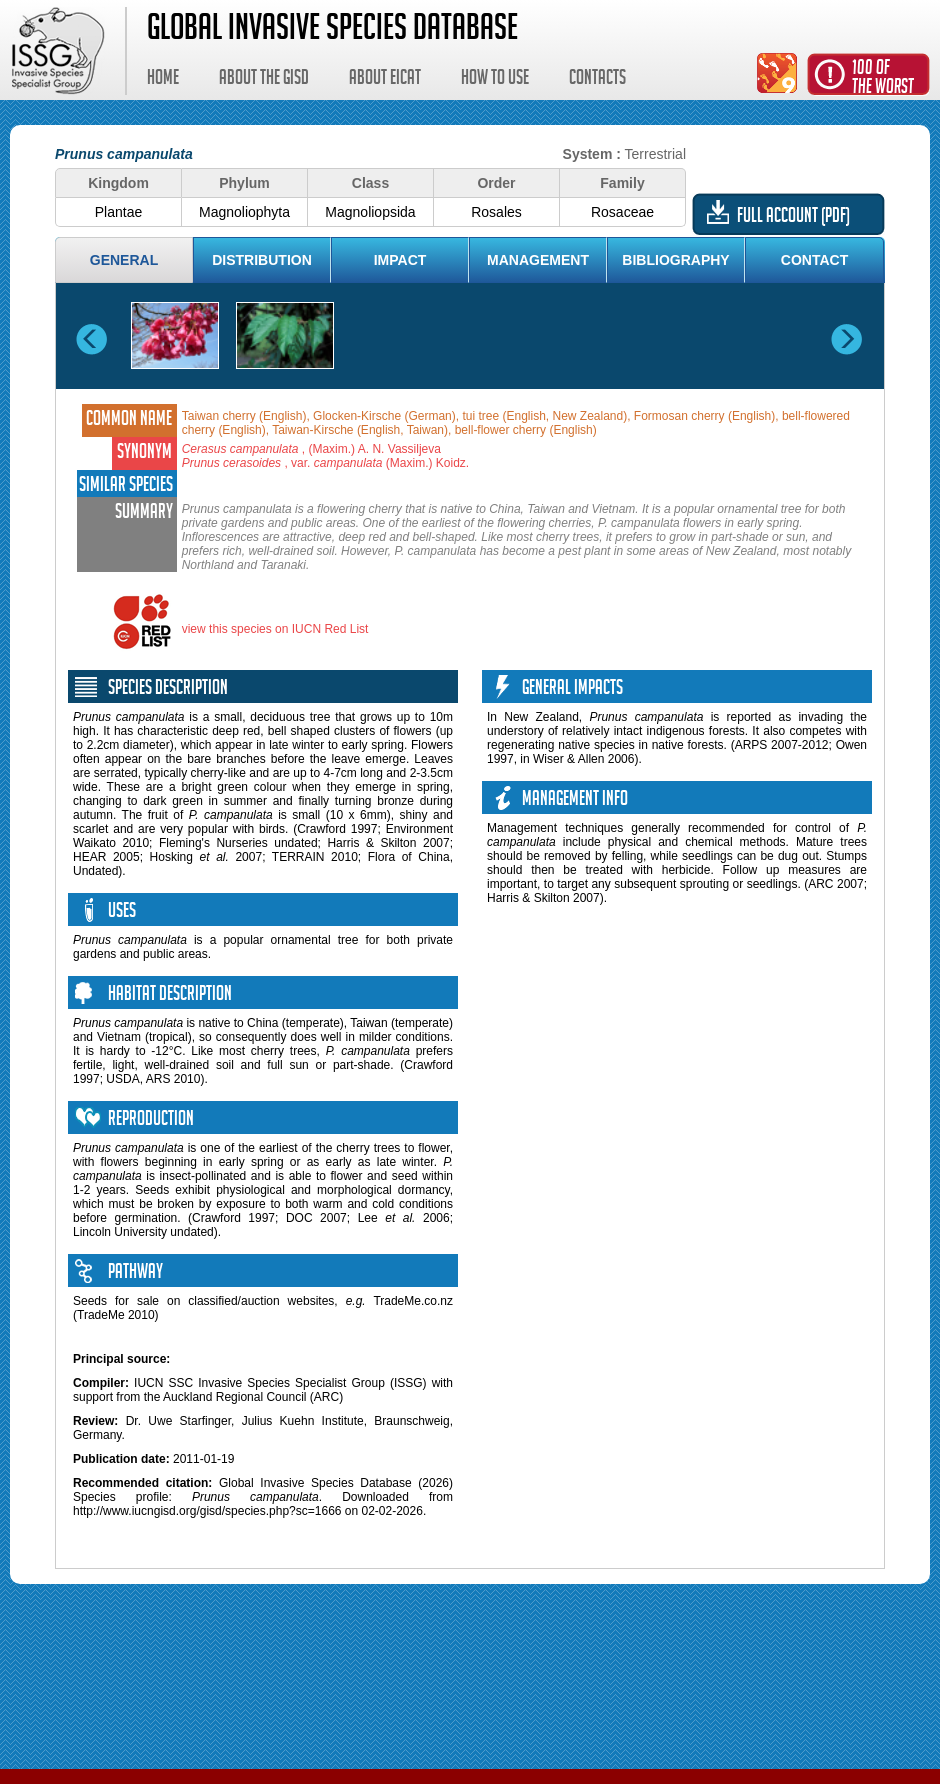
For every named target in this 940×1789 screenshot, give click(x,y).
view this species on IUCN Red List (275, 629)
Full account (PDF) (793, 218)
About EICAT (385, 80)
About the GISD (264, 80)
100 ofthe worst (883, 79)
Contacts (597, 80)
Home (163, 80)
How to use (495, 80)
